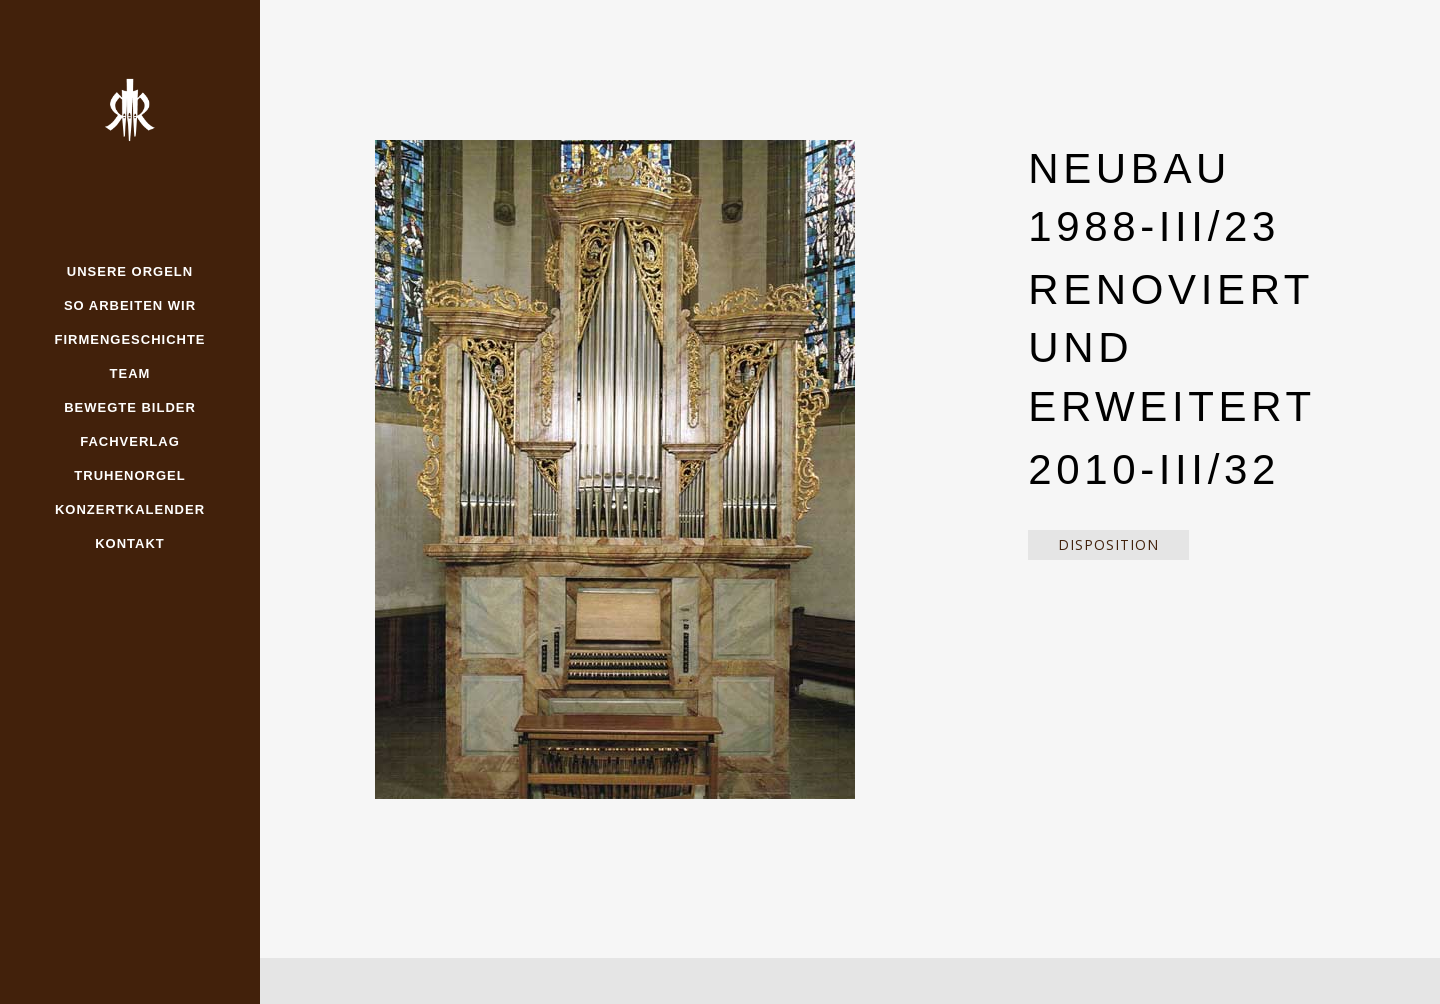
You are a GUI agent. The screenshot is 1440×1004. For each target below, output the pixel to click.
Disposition (1108, 544)
